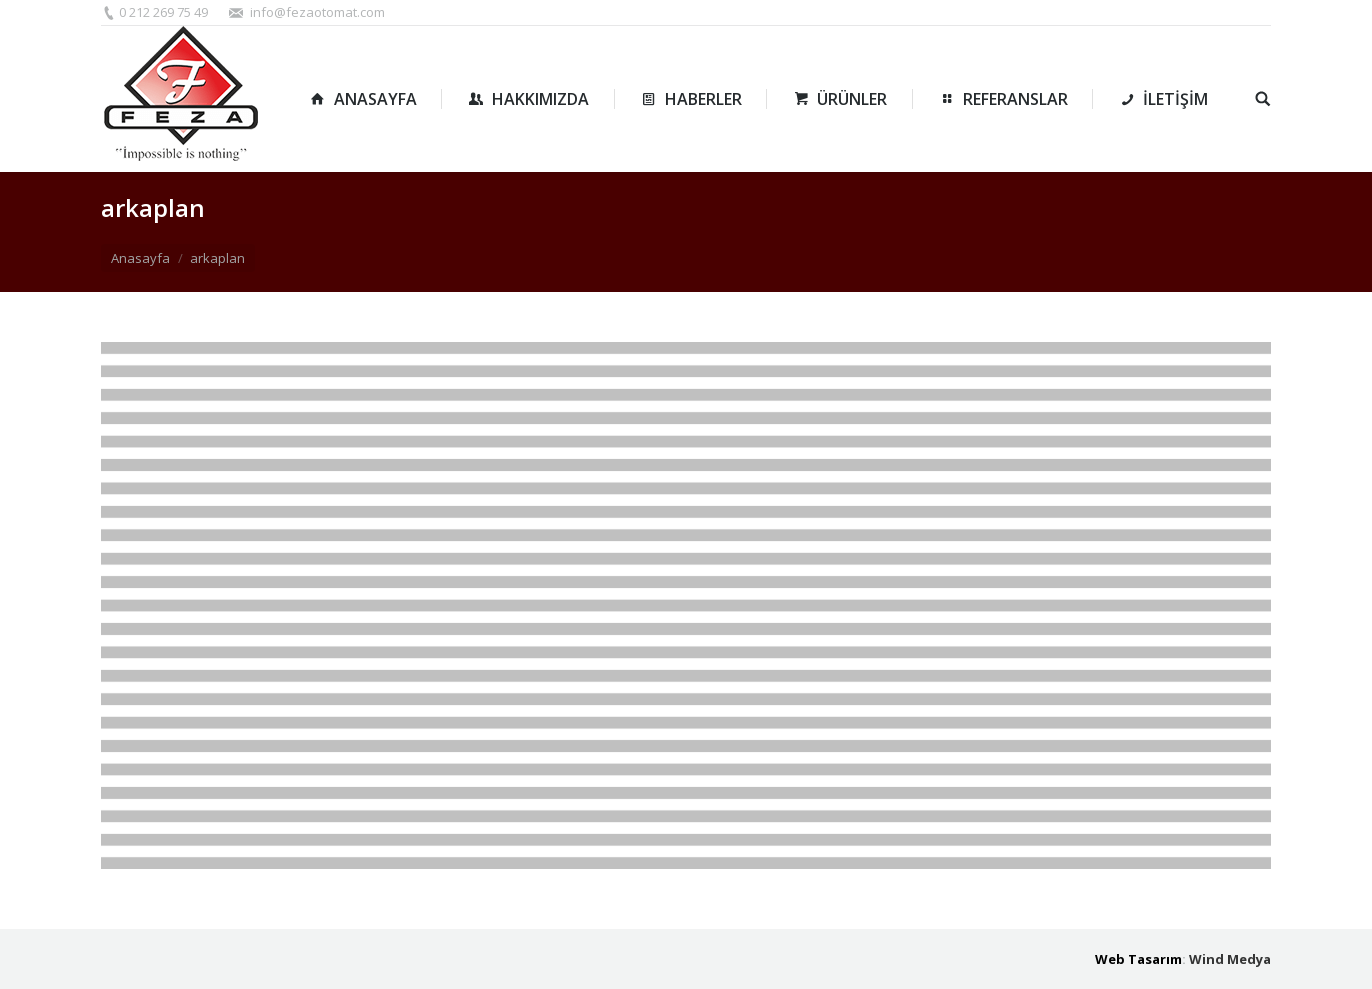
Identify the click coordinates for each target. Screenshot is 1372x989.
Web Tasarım (1138, 959)
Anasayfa (140, 258)
